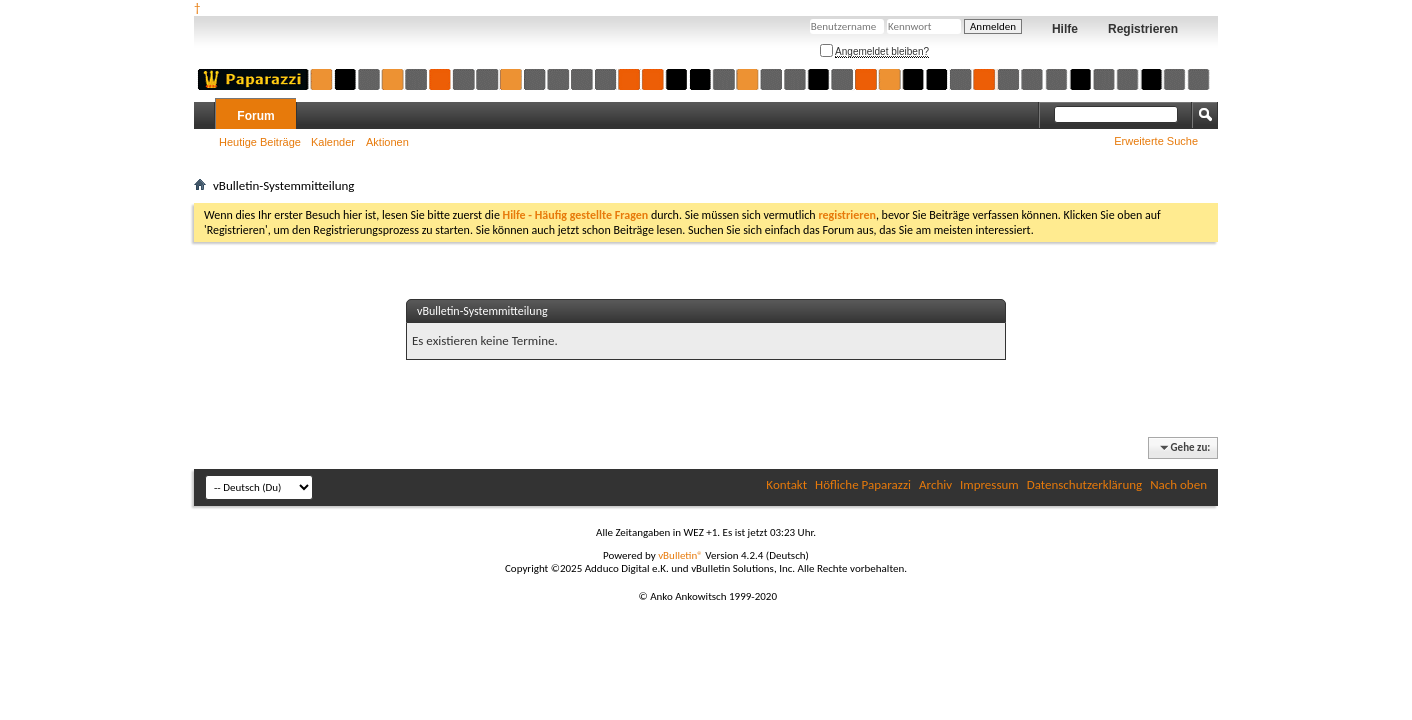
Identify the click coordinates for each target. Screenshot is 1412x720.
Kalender (333, 142)
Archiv (935, 484)
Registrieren (1143, 29)
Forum (255, 116)
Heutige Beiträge (260, 142)
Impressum (989, 484)
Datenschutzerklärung (1085, 484)
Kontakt (786, 484)
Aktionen (387, 142)
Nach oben (1178, 484)
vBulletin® (680, 555)
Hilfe (1065, 29)
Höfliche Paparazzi (863, 484)
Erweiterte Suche (1156, 141)
